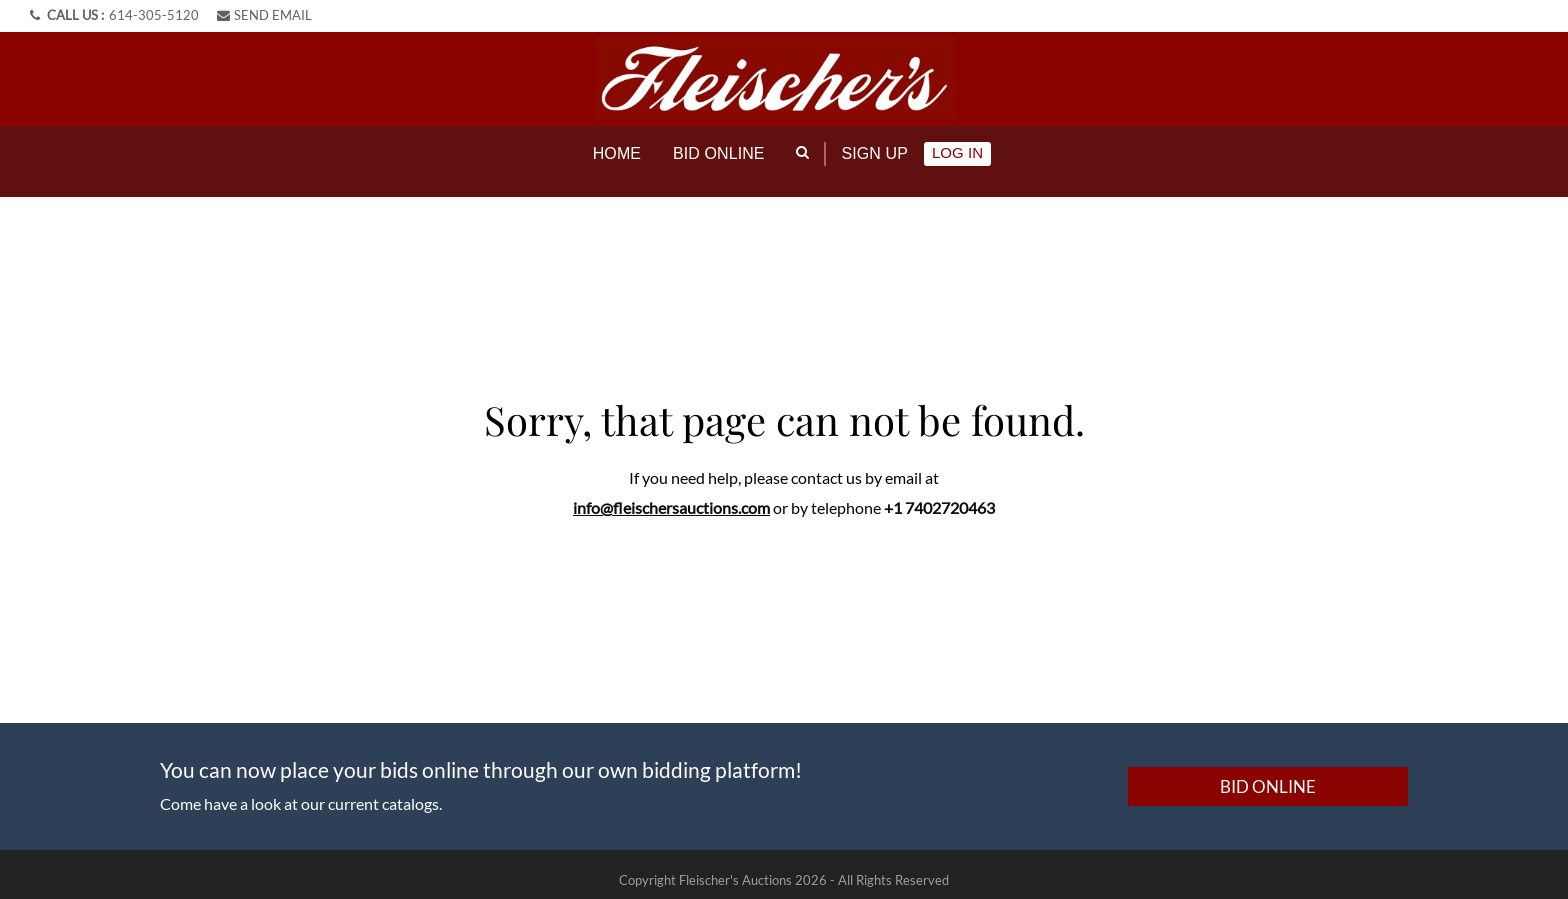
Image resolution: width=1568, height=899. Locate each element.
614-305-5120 (154, 15)
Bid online (719, 153)
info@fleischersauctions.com (671, 495)
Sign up (875, 153)
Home (617, 153)
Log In (957, 152)
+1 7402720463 (939, 495)
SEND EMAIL (264, 15)
